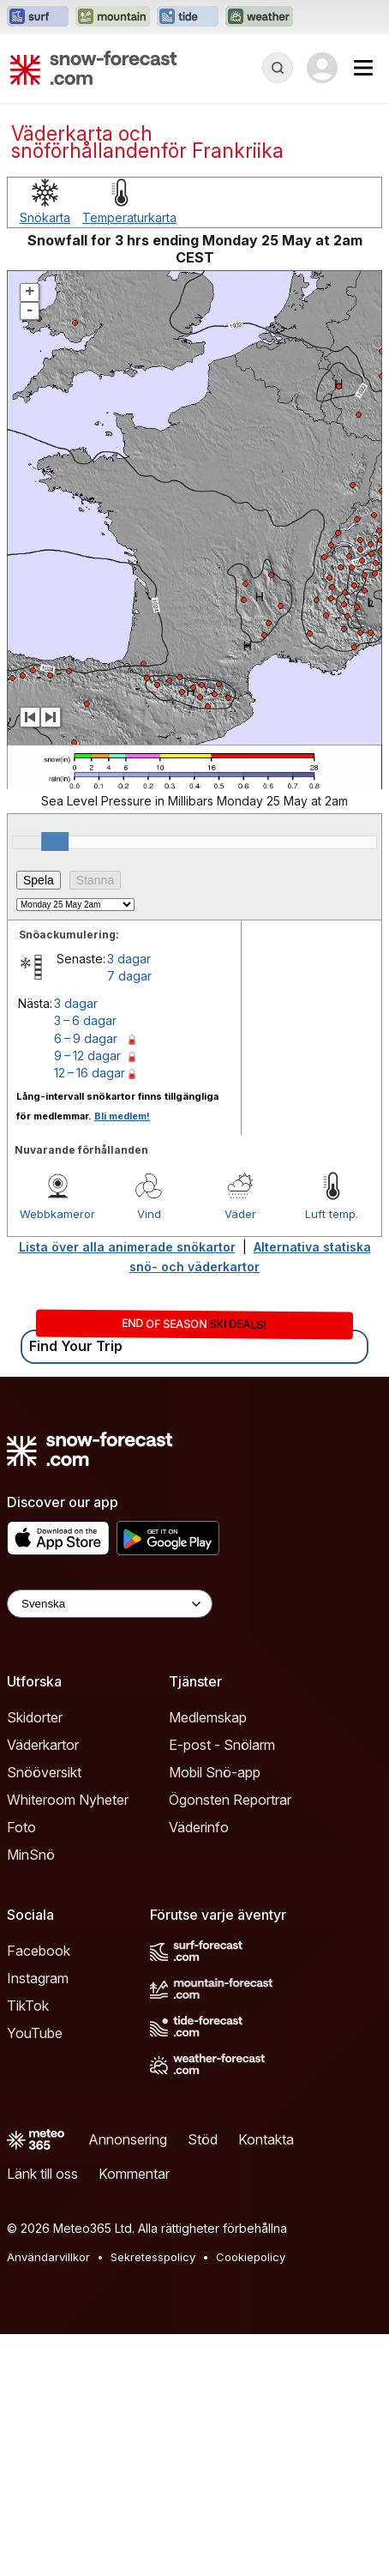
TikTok (28, 2005)
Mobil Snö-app (214, 1772)
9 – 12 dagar (87, 1055)
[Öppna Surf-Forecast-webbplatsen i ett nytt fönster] (38, 17)
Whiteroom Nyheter (68, 1799)
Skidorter (35, 1717)
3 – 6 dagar (85, 1020)
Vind (149, 1214)
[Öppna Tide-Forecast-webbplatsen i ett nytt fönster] (187, 17)
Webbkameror (57, 1214)
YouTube (35, 2033)
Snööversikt (44, 1772)
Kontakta (266, 2139)
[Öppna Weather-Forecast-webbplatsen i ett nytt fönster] (259, 17)
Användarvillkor (48, 2257)
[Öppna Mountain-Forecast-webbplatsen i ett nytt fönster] (112, 17)
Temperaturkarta (129, 217)
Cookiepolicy (250, 2257)
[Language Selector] (109, 1604)
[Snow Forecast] (93, 68)
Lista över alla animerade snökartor (127, 1247)
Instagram (38, 1978)
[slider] (55, 841)
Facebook (38, 1950)
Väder (240, 1214)
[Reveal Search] (277, 67)
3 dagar (129, 958)
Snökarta (45, 217)
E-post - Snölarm (222, 1744)
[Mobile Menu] (363, 67)
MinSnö (31, 1854)
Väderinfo (199, 1827)
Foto (21, 1827)
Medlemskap (208, 1717)
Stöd (203, 2139)
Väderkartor (43, 1744)
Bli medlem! (122, 1116)
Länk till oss (42, 2173)
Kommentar (134, 2173)
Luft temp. (331, 1214)
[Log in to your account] (322, 67)
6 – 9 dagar (85, 1038)
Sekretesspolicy (153, 2257)
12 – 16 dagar (89, 1072)
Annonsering (127, 2139)
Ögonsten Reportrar (230, 1799)
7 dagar (129, 975)
